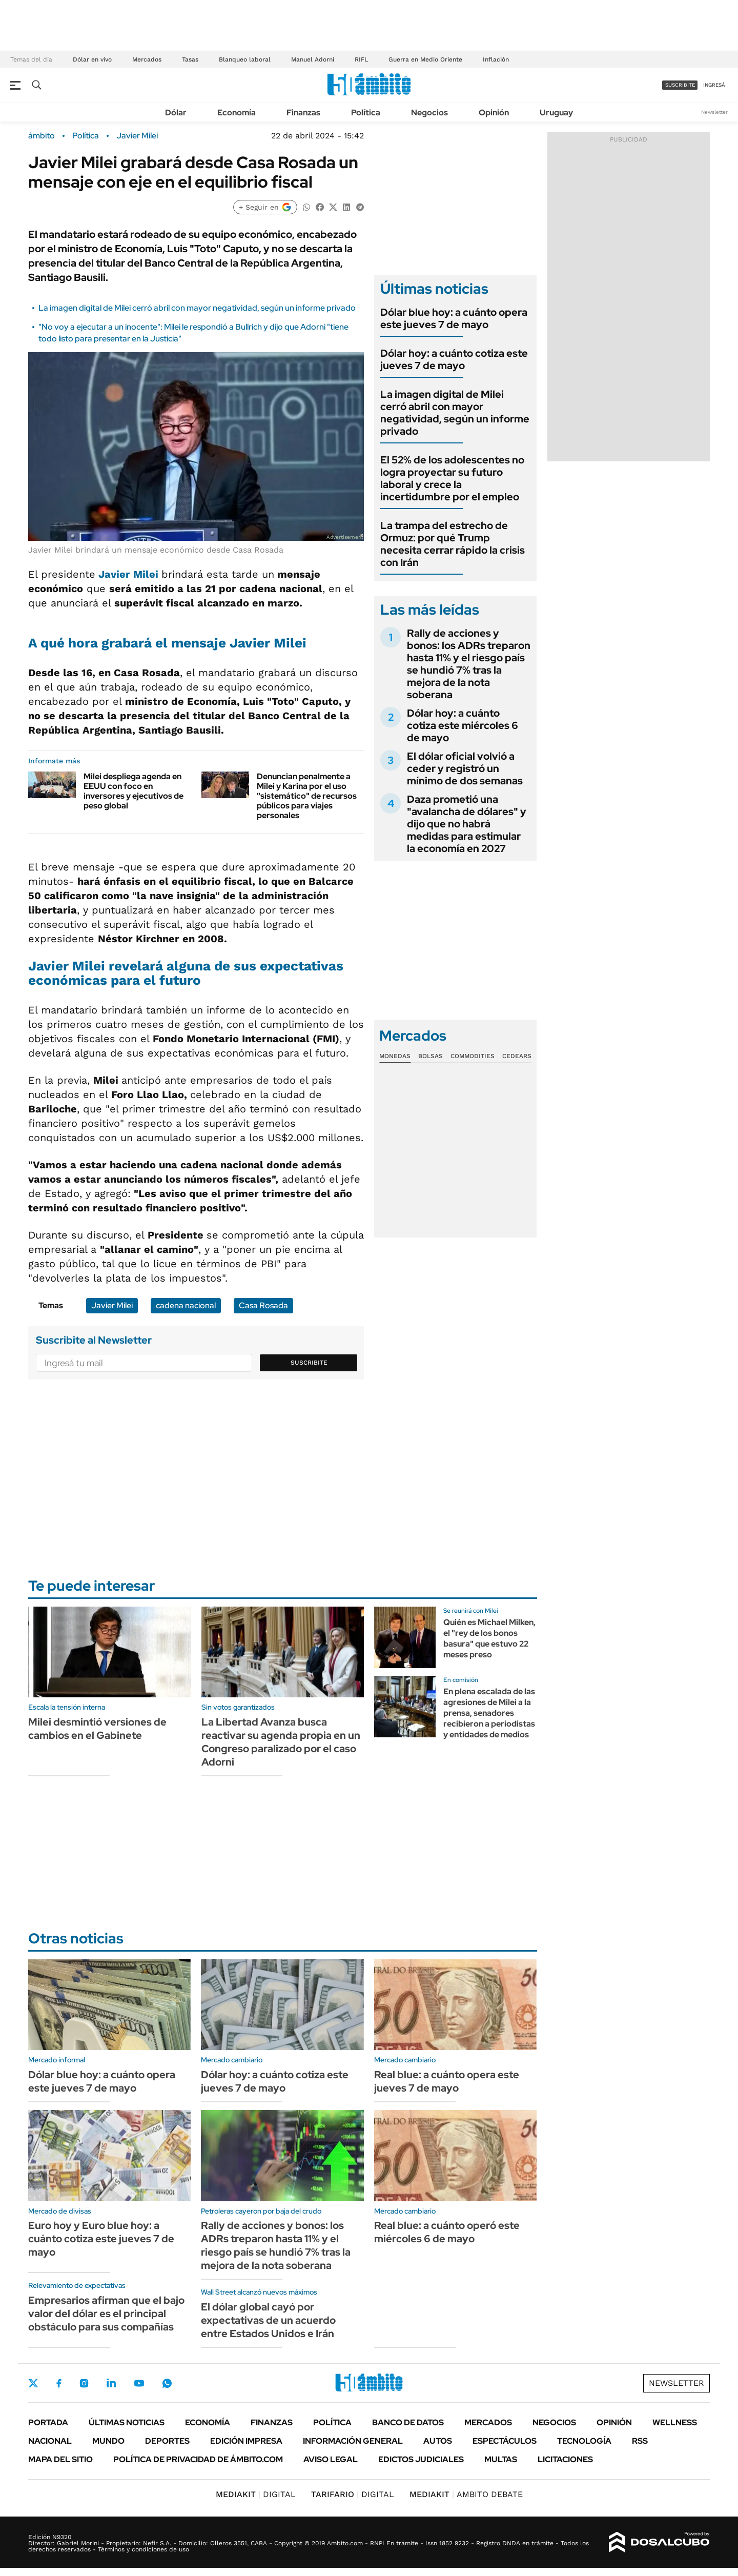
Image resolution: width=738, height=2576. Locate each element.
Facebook (58, 2383)
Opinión (494, 112)
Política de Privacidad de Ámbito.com (198, 2459)
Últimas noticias (127, 2422)
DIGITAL (256, 2494)
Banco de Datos (408, 2422)
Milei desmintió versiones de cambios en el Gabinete (97, 1728)
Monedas (395, 1056)
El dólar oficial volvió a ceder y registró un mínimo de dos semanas (465, 768)
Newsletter (714, 112)
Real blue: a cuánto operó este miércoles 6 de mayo (447, 2232)
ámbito (41, 136)
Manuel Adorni (312, 59)
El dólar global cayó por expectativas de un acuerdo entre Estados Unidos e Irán (268, 2320)
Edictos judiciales (421, 2459)
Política (365, 112)
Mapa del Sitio (60, 2459)
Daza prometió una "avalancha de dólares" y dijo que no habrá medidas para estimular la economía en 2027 (466, 824)
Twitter (33, 2383)
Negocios (429, 112)
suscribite (680, 85)
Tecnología (584, 2441)
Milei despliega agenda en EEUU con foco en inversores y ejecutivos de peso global (133, 791)
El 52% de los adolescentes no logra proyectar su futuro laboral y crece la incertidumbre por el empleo (452, 478)
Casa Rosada (263, 1305)
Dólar (176, 112)
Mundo (108, 2441)
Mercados (146, 59)
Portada (48, 2422)
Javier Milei (137, 136)
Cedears (516, 1056)
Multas (500, 2459)
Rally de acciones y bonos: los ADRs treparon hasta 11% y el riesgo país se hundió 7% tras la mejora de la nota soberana (468, 663)
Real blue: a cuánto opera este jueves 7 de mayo (446, 2081)
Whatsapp (167, 2383)
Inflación (496, 59)
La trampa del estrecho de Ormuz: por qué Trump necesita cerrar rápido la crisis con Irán (452, 544)
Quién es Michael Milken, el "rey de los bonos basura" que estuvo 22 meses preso (489, 1638)
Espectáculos (505, 2441)
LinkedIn (111, 2383)
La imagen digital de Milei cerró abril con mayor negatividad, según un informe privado (197, 307)
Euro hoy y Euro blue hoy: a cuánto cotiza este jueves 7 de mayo (101, 2239)
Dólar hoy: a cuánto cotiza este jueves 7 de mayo (454, 359)
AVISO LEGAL (330, 2459)
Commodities (472, 1056)
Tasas (190, 59)
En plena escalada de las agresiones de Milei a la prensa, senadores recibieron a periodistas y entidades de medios (489, 1712)
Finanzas (303, 112)
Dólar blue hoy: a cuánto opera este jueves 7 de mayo (453, 318)
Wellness (674, 2422)
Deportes (167, 2441)
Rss (640, 2441)
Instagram (84, 2383)
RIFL (361, 59)
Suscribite (309, 1362)
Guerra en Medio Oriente (425, 59)
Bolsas (430, 1056)
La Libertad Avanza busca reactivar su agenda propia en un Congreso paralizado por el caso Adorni (280, 1742)
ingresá (714, 85)
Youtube (139, 2383)
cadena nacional (186, 1305)
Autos (437, 2441)
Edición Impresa (246, 2441)
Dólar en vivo (92, 59)
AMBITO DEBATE (466, 2494)
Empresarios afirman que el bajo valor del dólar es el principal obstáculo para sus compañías (106, 2314)
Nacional (50, 2441)
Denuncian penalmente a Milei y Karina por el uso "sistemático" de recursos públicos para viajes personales (307, 796)
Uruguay (556, 112)
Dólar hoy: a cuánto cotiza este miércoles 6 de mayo (462, 725)
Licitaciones (565, 2459)
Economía (236, 112)
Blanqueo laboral (245, 59)
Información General (353, 2441)
